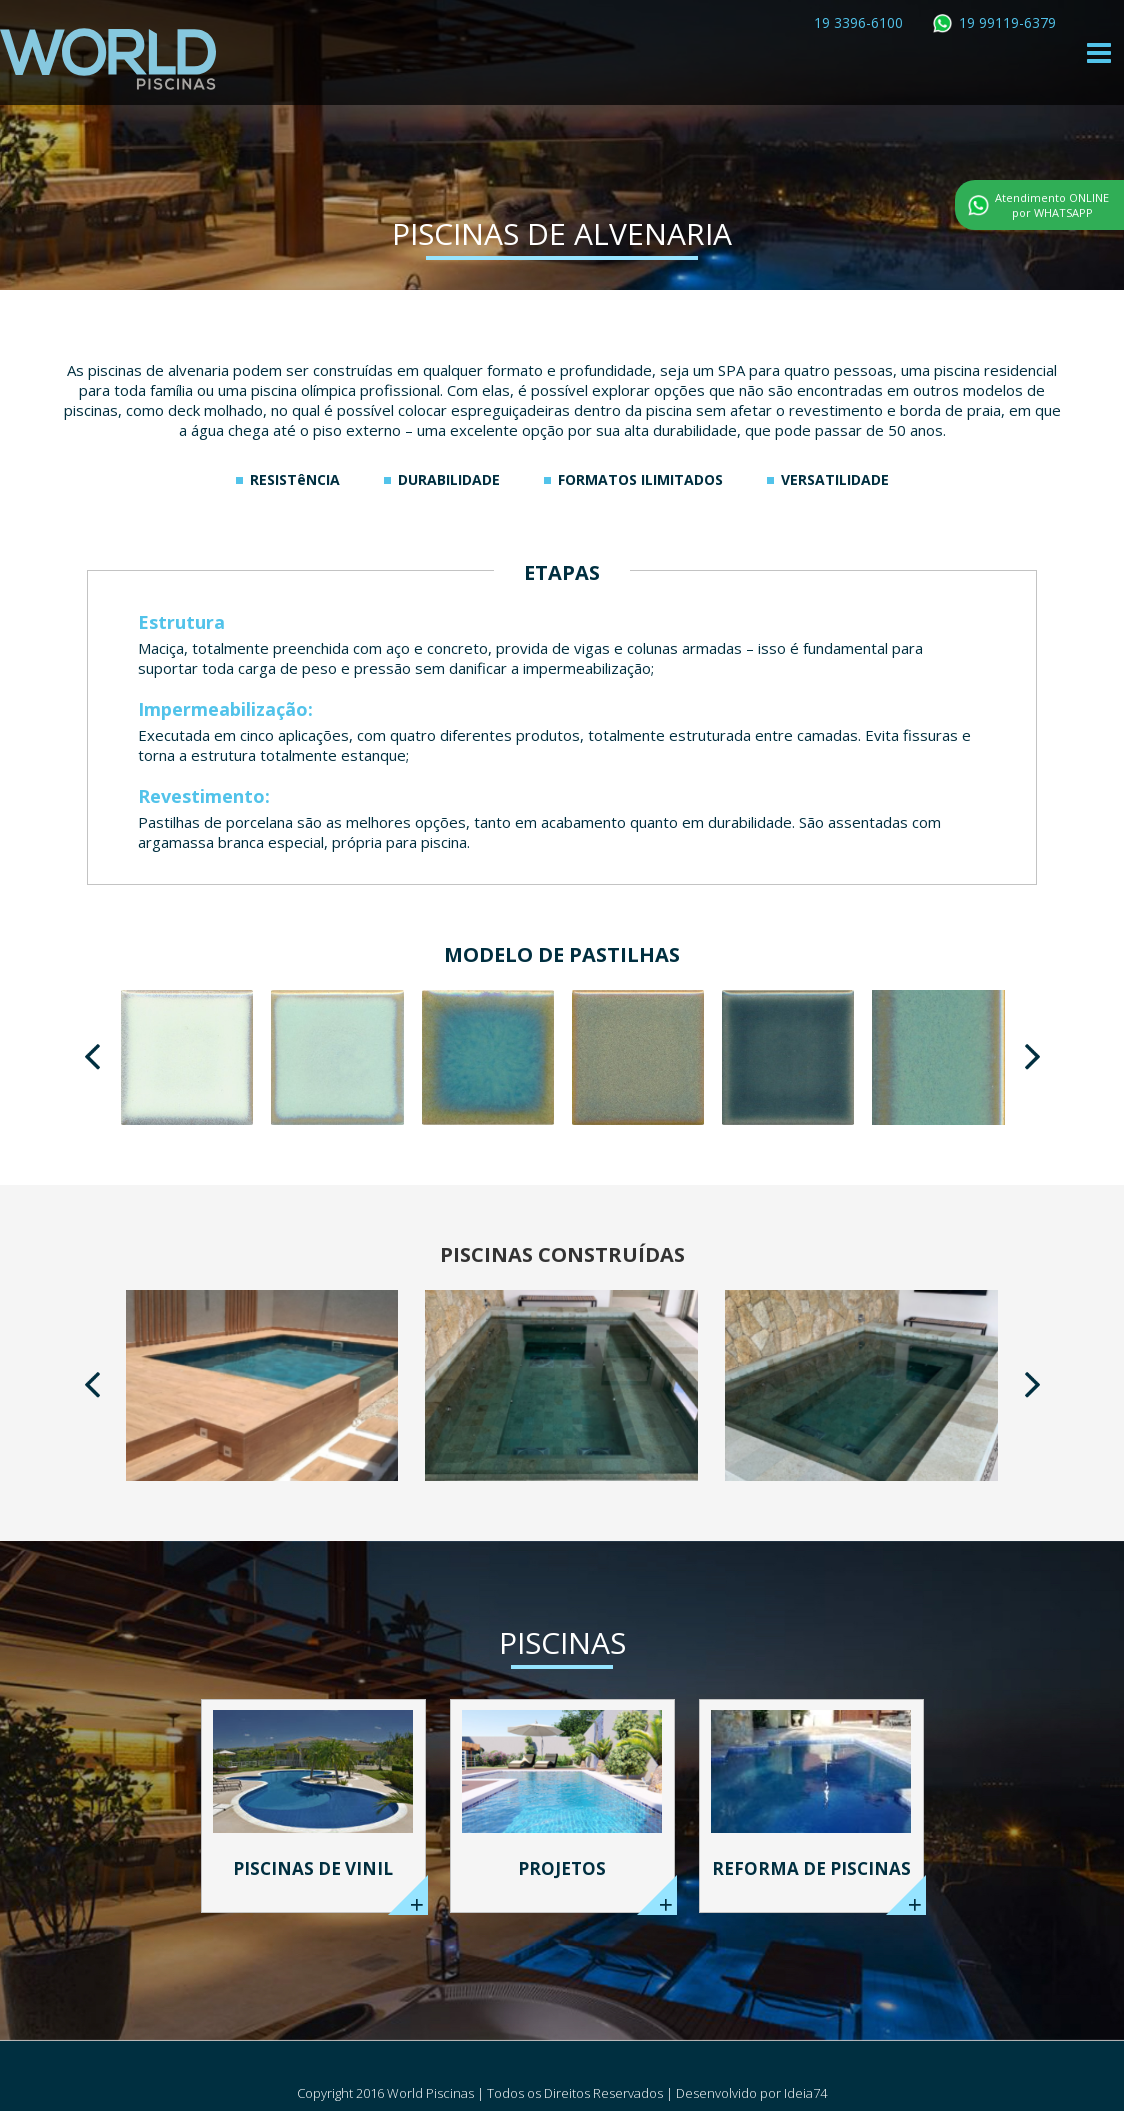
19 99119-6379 (1007, 22)
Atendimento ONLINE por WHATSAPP (1052, 205)
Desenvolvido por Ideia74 (751, 2093)
